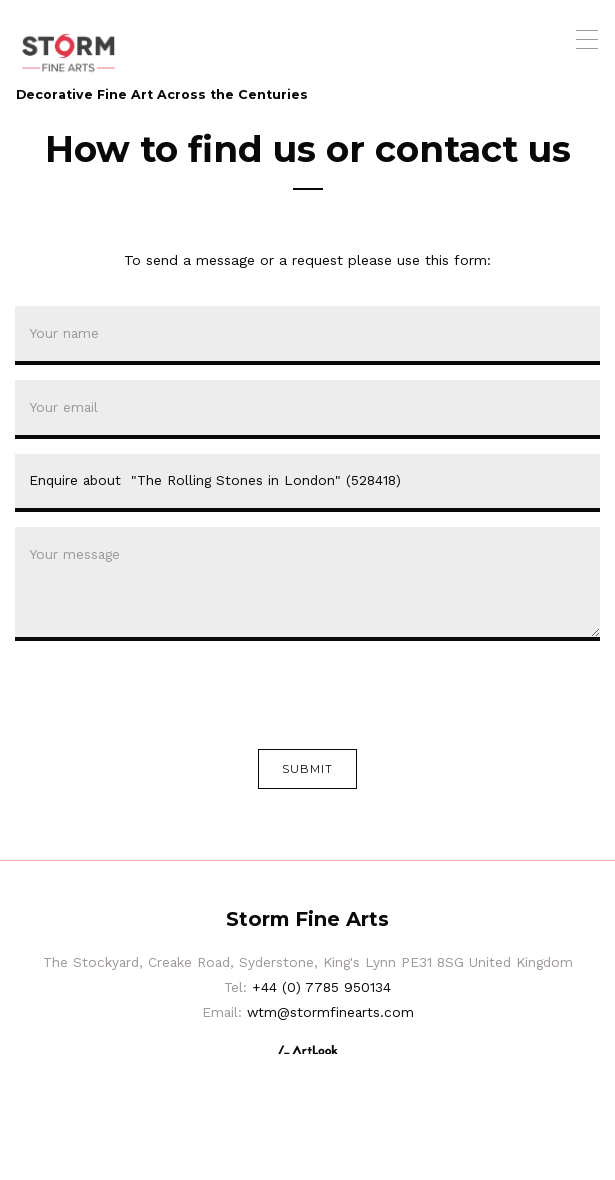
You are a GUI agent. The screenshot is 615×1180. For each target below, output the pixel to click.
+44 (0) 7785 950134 (321, 987)
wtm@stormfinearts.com (330, 1012)
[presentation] (167, 695)
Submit (308, 769)
